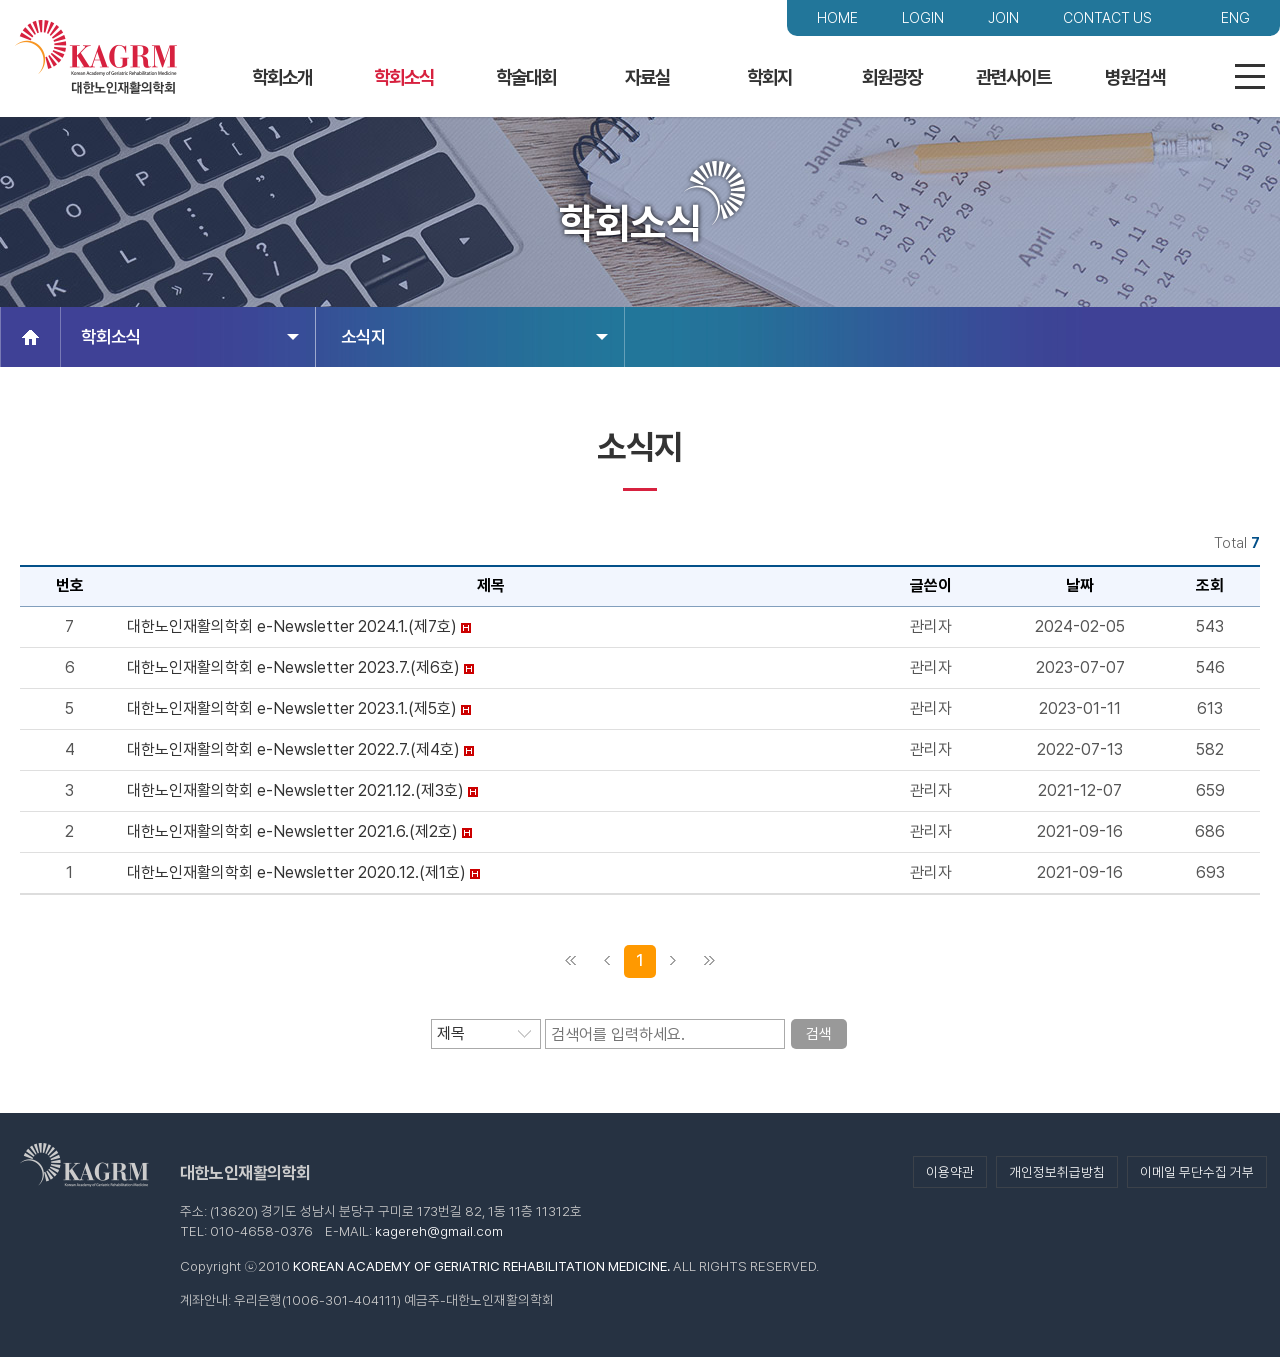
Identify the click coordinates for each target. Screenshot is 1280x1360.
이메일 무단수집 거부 (1197, 1175)
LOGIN (923, 17)
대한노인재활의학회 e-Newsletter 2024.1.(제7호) (292, 629)
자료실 (647, 77)
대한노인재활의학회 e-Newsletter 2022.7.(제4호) (293, 752)
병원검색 (1135, 77)
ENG (1235, 17)
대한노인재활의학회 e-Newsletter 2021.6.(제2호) (292, 834)
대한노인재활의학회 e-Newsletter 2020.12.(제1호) (296, 875)
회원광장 (892, 77)
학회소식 (404, 77)
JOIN (1003, 17)
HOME (837, 17)
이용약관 (950, 1175)
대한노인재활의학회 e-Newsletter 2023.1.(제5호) (292, 711)
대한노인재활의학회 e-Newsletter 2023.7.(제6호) (293, 670)
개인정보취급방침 (1057, 1175)
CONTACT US (1107, 17)
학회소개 (282, 77)
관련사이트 (1013, 77)
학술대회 (526, 77)
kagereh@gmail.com (439, 1234)
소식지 (474, 339)
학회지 (769, 77)
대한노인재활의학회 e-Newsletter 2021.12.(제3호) (295, 793)
